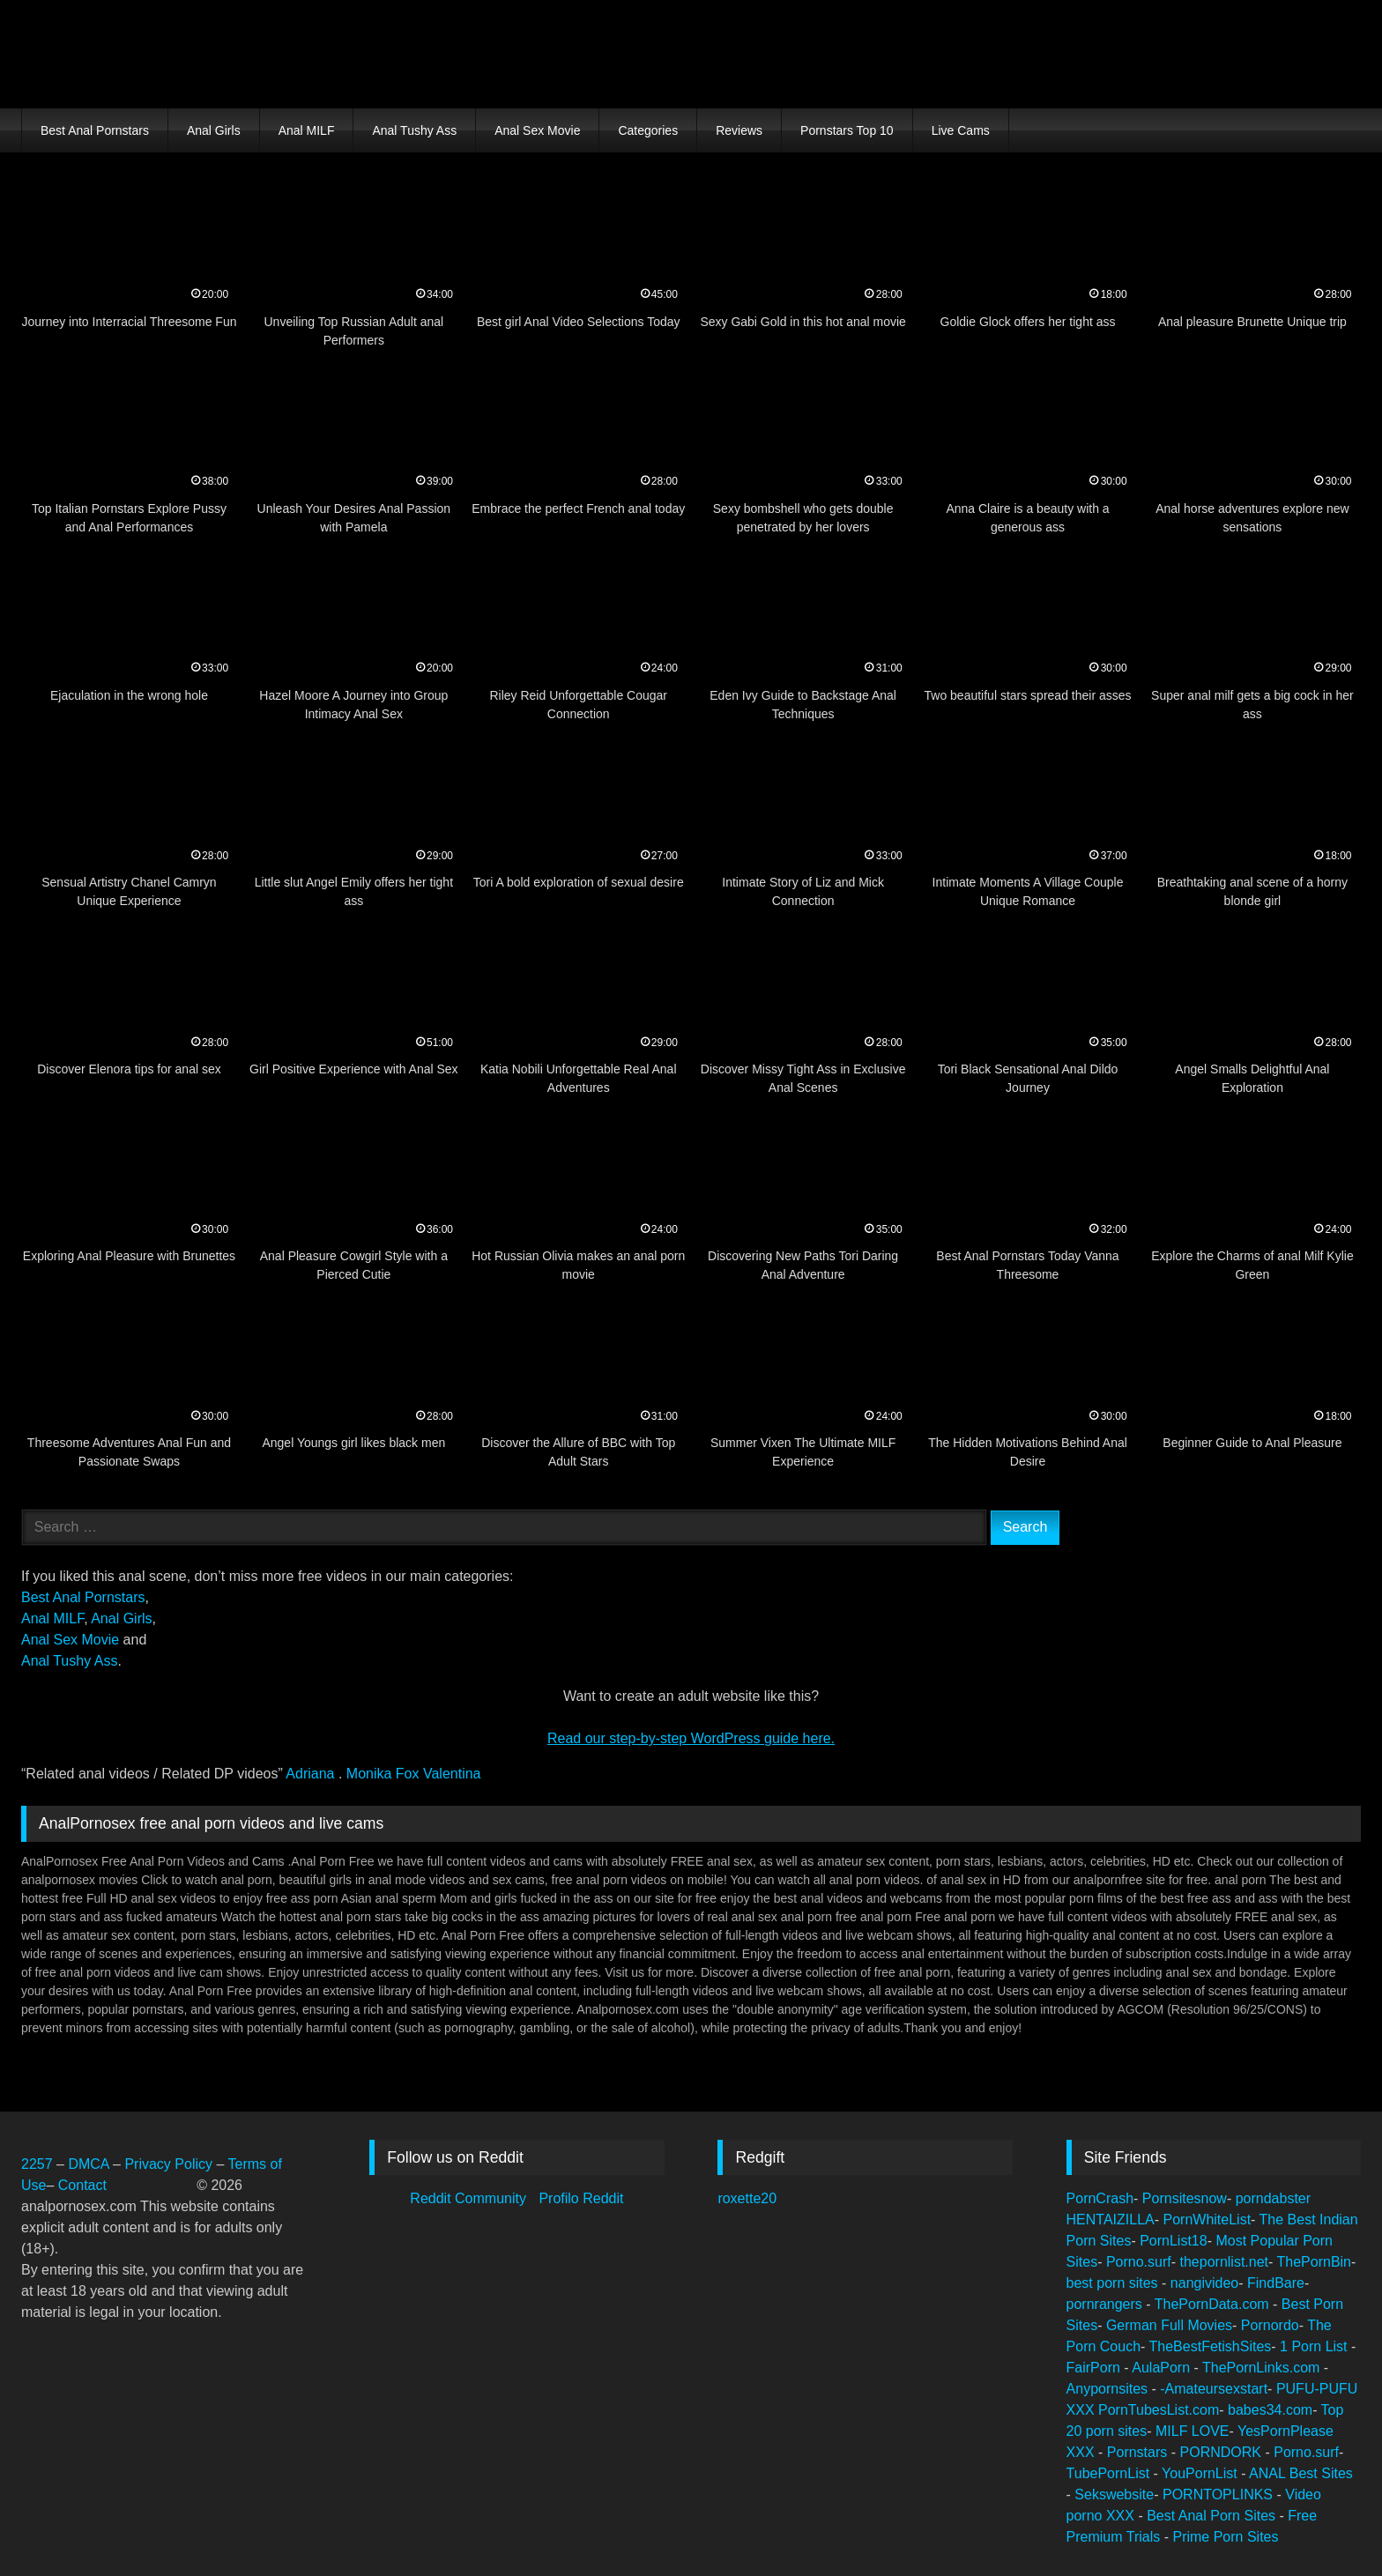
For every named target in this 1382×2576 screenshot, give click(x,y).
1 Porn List (1315, 2346)
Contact (84, 2185)
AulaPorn (1162, 2367)
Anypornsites (1109, 2388)
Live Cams (961, 130)
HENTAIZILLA (1110, 2219)
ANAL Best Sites (1301, 2473)
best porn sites (1114, 2282)
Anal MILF (307, 130)
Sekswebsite (1114, 2494)
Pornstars (1139, 2452)
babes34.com (1270, 2409)
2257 (37, 2164)
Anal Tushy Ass (414, 130)
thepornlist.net (1224, 2261)
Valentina (452, 1773)
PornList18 (1173, 2240)
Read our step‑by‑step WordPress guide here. (691, 1738)
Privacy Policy (168, 2164)
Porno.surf (1138, 2261)
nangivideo (1204, 2282)
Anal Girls (214, 130)
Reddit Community (470, 2198)
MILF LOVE (1192, 2431)
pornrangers (1106, 2304)
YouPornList (1201, 2473)
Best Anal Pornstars (95, 130)
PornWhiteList (1207, 2219)
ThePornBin (1314, 2261)
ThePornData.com (1214, 2304)
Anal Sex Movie (537, 130)
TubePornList (1110, 2473)
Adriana (312, 1773)
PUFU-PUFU (1316, 2388)
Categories (648, 130)
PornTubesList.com (1158, 2409)
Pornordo (1270, 2325)
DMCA (90, 2164)
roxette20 (746, 2198)
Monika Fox (384, 1773)
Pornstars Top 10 (847, 130)
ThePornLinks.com (1263, 2367)
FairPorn (1095, 2367)
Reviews (739, 130)
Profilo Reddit (581, 2198)
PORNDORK (1223, 2452)
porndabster (1273, 2198)
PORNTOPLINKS (1220, 2494)
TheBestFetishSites (1210, 2346)
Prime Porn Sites (1225, 2536)
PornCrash (1099, 2198)
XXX (1082, 2409)
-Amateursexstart (1213, 2388)
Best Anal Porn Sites (1213, 2515)
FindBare (1275, 2282)
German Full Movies (1169, 2325)
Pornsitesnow (1184, 2198)
